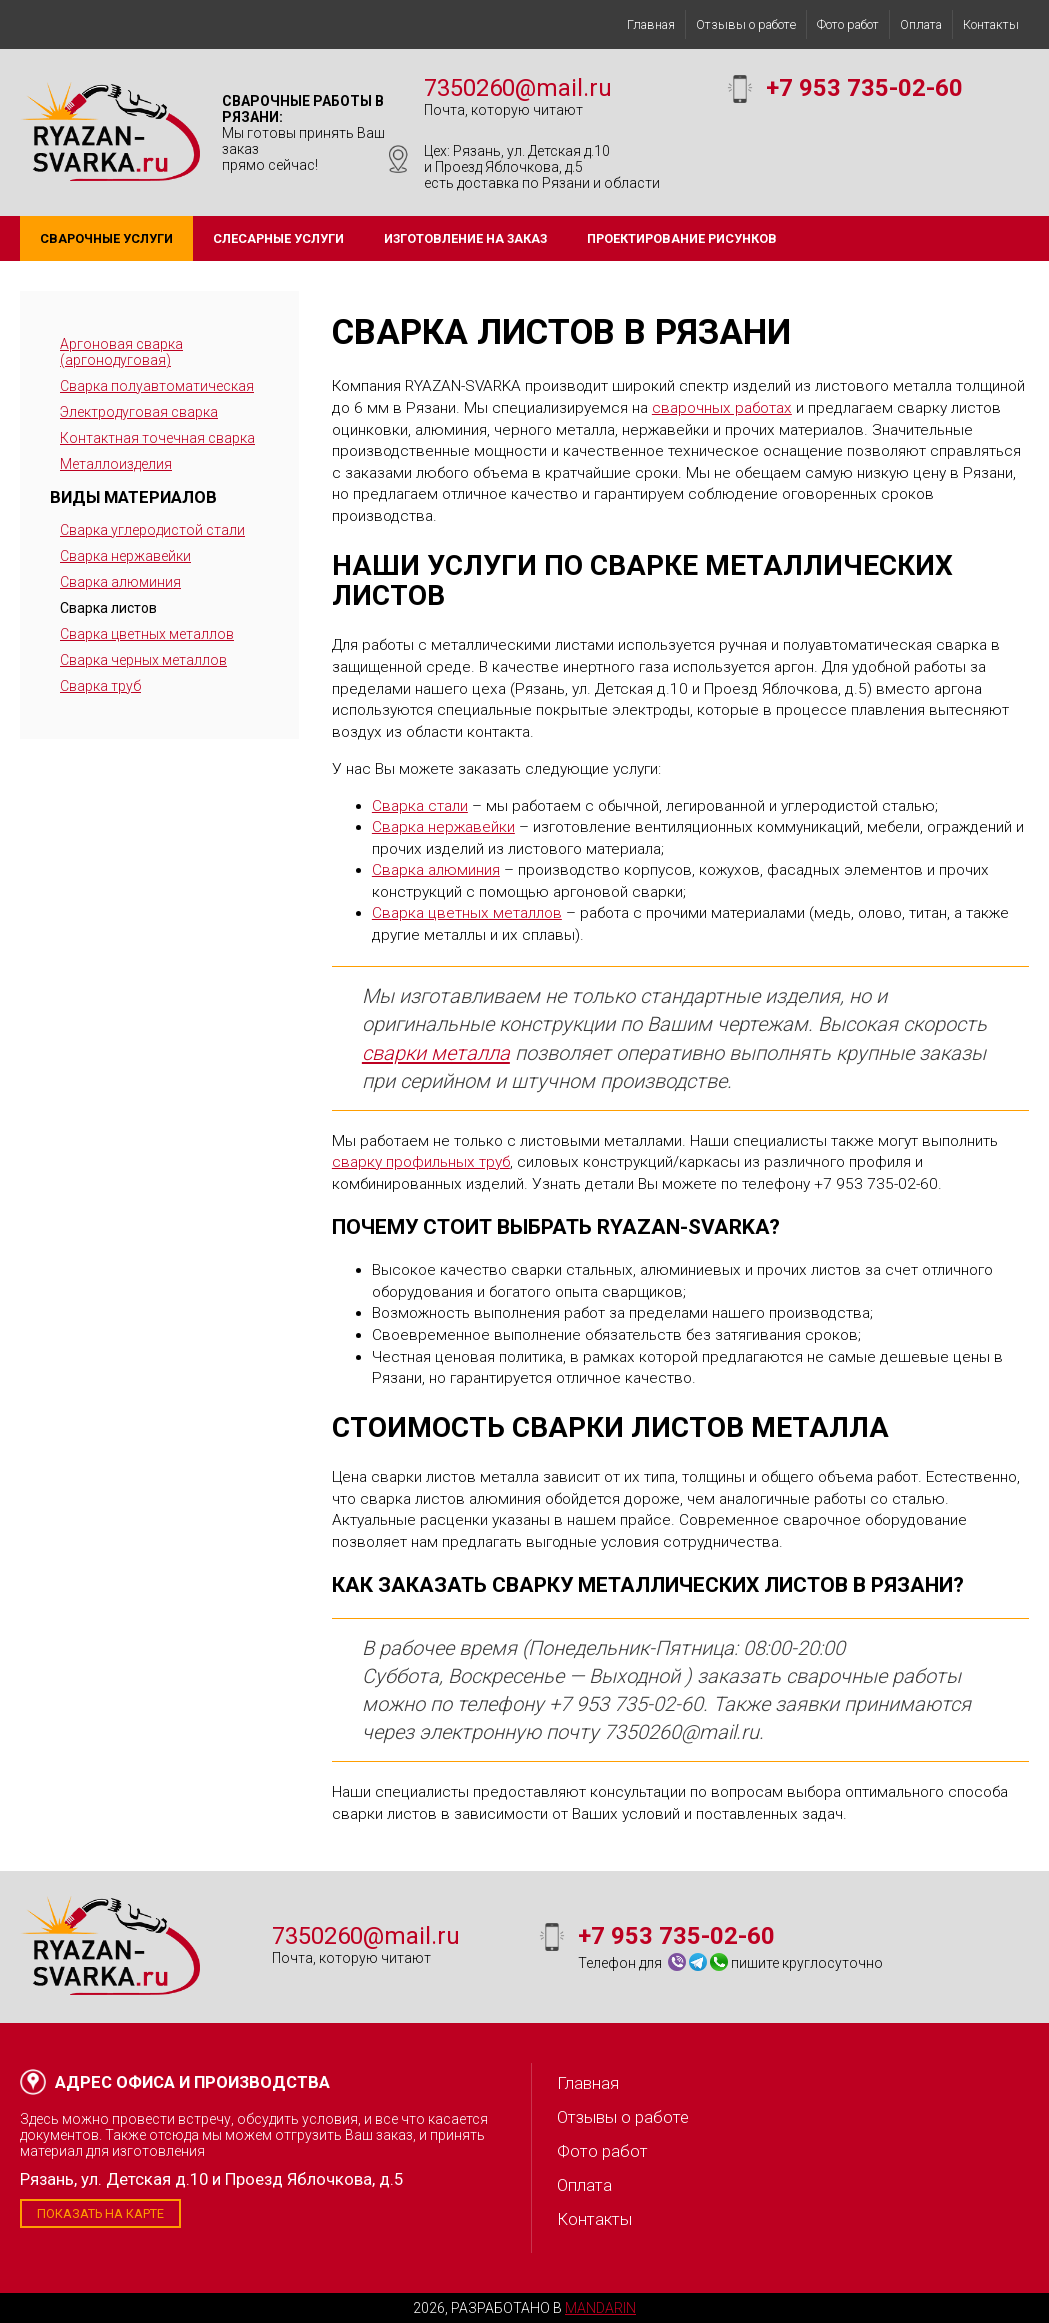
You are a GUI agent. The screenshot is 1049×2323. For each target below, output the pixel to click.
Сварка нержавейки (125, 556)
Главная (651, 24)
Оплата (921, 24)
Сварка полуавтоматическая (157, 386)
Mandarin (600, 2308)
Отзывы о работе (746, 24)
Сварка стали (420, 806)
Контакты (991, 24)
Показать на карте (100, 2213)
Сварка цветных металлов (147, 634)
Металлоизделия (116, 464)
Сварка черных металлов (143, 660)
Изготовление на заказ (465, 238)
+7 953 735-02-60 (864, 88)
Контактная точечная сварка (157, 438)
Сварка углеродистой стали (152, 530)
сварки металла (436, 1053)
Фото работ (848, 24)
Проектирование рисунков (682, 238)
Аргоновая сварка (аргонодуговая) (121, 352)
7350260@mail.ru (518, 88)
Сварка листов (108, 608)
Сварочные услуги (106, 238)
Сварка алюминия (120, 582)
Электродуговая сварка (139, 412)
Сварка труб (100, 686)
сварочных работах (722, 408)
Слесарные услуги (278, 238)
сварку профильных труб (421, 1162)
